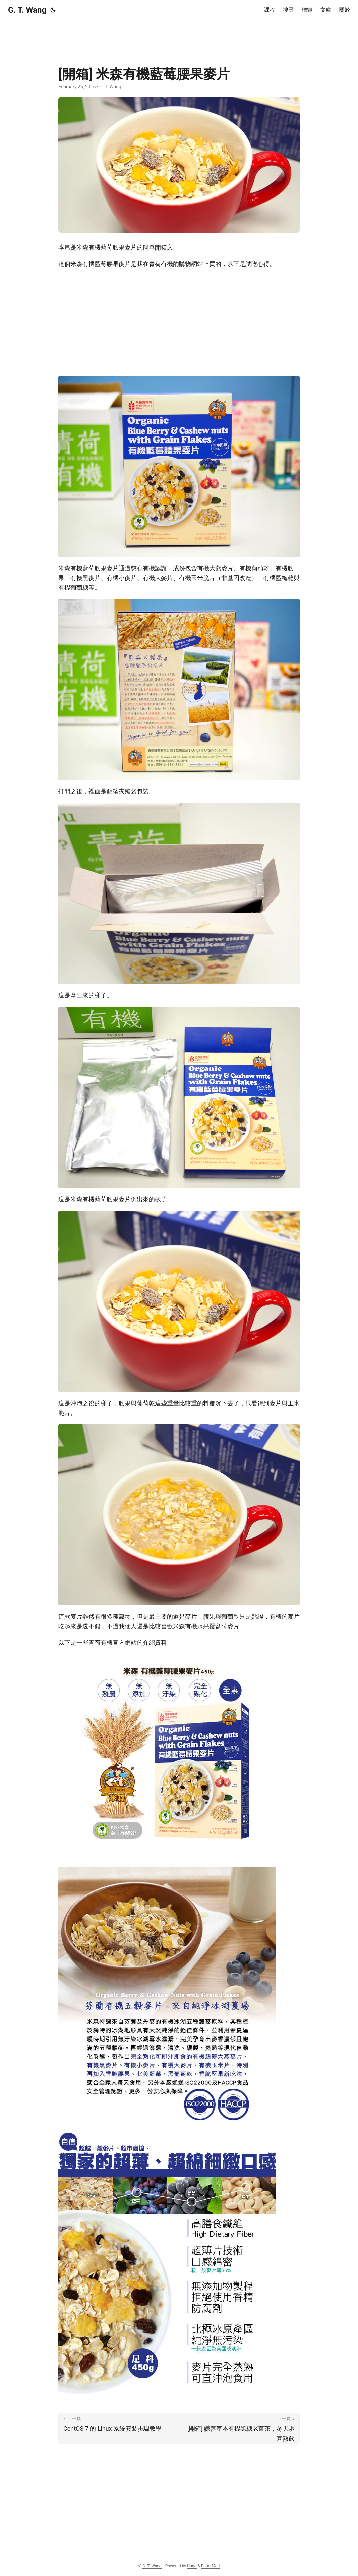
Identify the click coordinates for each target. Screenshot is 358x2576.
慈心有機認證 (149, 568)
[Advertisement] (179, 35)
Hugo (192, 2566)
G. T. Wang (27, 10)
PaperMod (210, 2566)
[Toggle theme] (53, 10)
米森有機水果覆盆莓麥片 (206, 1626)
